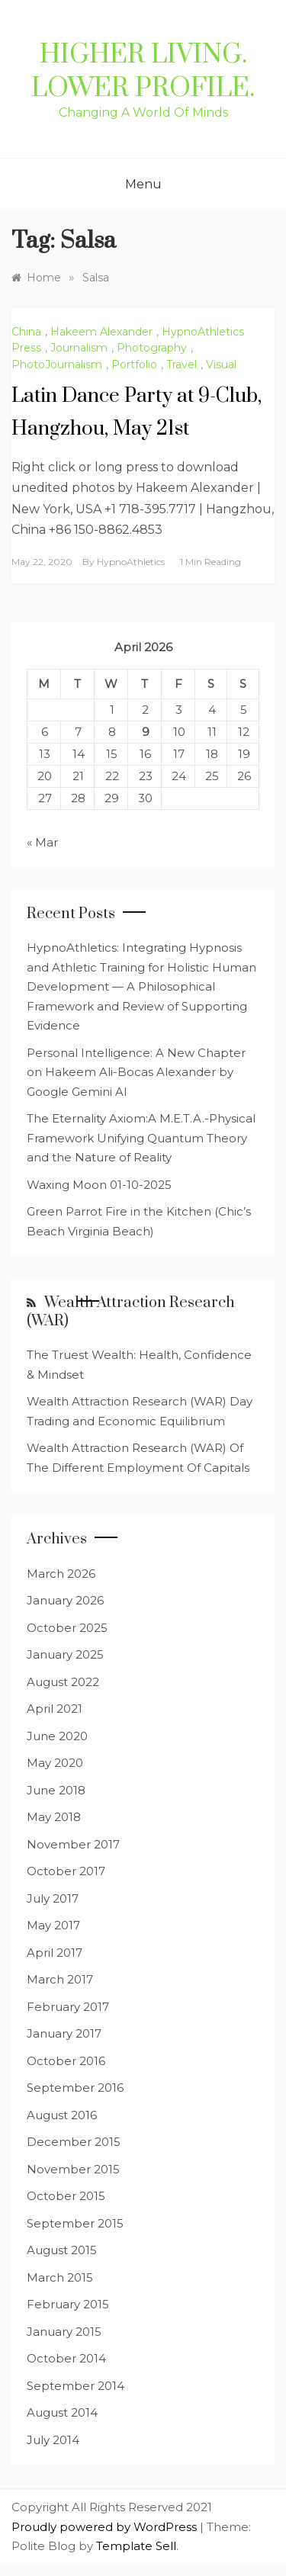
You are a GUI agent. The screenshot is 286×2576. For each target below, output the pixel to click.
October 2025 (67, 1627)
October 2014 (66, 2358)
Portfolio (134, 364)
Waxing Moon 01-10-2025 (99, 1184)
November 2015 (73, 2169)
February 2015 (68, 2304)
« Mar (42, 842)
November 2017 (73, 1844)
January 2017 (64, 2033)
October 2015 (66, 2196)
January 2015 (64, 2331)
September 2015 (75, 2223)
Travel (181, 364)
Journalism (79, 348)
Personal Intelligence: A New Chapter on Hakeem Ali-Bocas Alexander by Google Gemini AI (136, 1072)
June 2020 (57, 1736)
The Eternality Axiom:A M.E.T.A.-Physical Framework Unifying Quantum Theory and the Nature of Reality (141, 1137)
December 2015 (74, 2141)
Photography (152, 348)
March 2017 (60, 1979)
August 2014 (62, 2412)
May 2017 (53, 1925)
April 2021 (54, 1708)
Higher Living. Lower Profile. (143, 71)
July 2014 (53, 2440)
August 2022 (63, 1682)
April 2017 (54, 1952)
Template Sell (136, 2546)
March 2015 (60, 2277)
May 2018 (54, 1817)
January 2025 (65, 1654)
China (26, 332)
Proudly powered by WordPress (105, 2527)
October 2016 (66, 2061)
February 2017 (68, 2006)
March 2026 (61, 1573)
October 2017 (66, 1871)
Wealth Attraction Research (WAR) (131, 1311)
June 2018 (56, 1790)
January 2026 (65, 1600)
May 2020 (55, 1762)
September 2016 (75, 2087)
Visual (221, 364)
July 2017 (53, 1898)
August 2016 (62, 2115)
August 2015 (62, 2250)
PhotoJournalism (56, 364)
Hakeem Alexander (101, 332)
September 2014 (75, 2385)
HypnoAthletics (131, 561)
